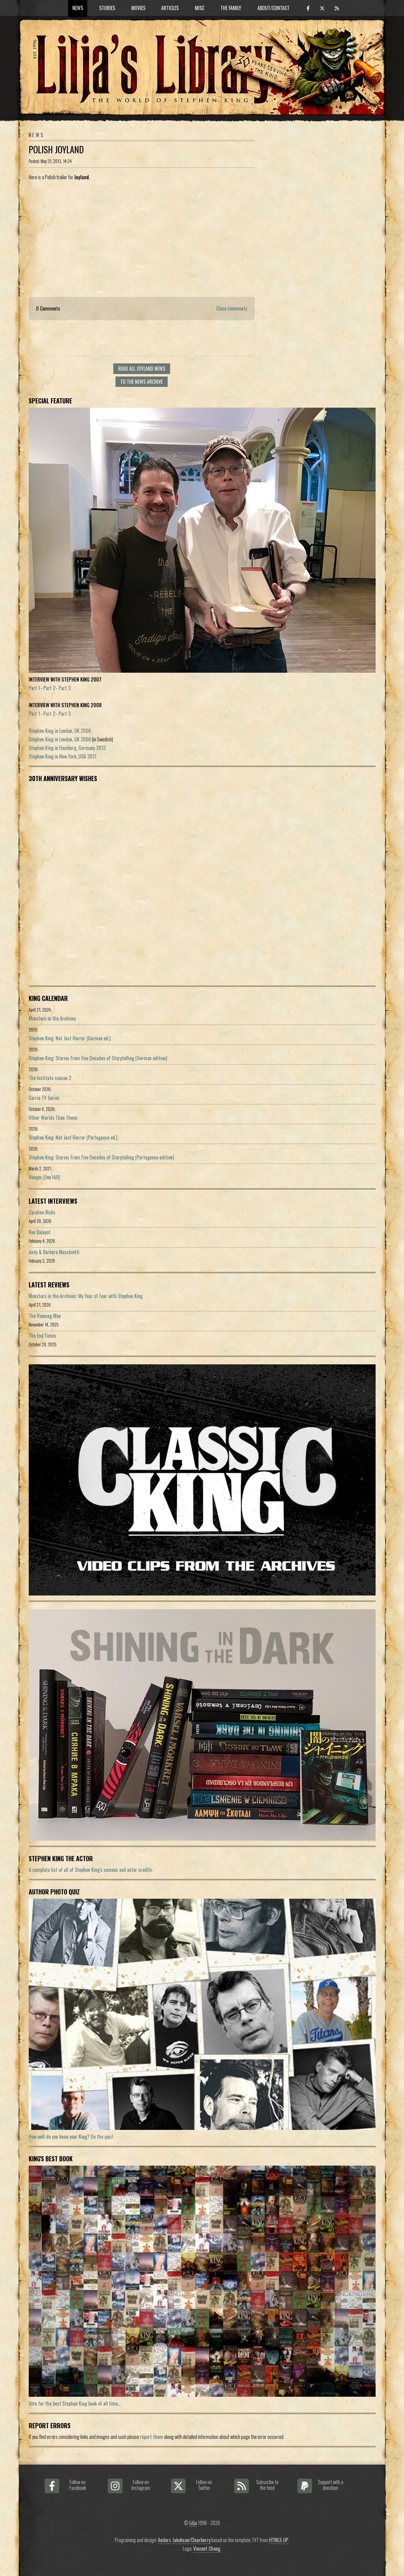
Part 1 (34, 688)
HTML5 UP (278, 2540)
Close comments (231, 308)
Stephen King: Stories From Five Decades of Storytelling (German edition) (98, 1058)
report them (151, 2436)
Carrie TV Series (44, 1097)
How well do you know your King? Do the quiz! (71, 2136)
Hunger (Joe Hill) (44, 1177)
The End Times (42, 1335)
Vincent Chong (206, 2548)
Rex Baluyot (39, 1232)
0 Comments (48, 308)
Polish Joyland (56, 149)
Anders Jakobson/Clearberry (184, 2540)
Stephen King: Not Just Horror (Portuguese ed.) (73, 1137)
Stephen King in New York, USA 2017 (62, 756)
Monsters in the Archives (52, 1018)
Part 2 (49, 688)
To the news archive (141, 381)
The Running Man (45, 1315)
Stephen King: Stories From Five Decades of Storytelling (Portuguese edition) (101, 1157)
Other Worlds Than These (53, 1117)
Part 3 (65, 688)
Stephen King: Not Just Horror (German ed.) (70, 1038)
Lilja (193, 2523)
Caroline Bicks (42, 1212)
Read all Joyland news (141, 368)
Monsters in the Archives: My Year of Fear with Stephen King (86, 1296)
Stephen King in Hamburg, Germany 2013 (67, 747)
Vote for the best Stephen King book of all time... (75, 2403)
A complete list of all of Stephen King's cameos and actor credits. (91, 1869)
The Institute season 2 (50, 1078)
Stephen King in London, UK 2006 (60, 730)
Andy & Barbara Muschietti (54, 1252)
